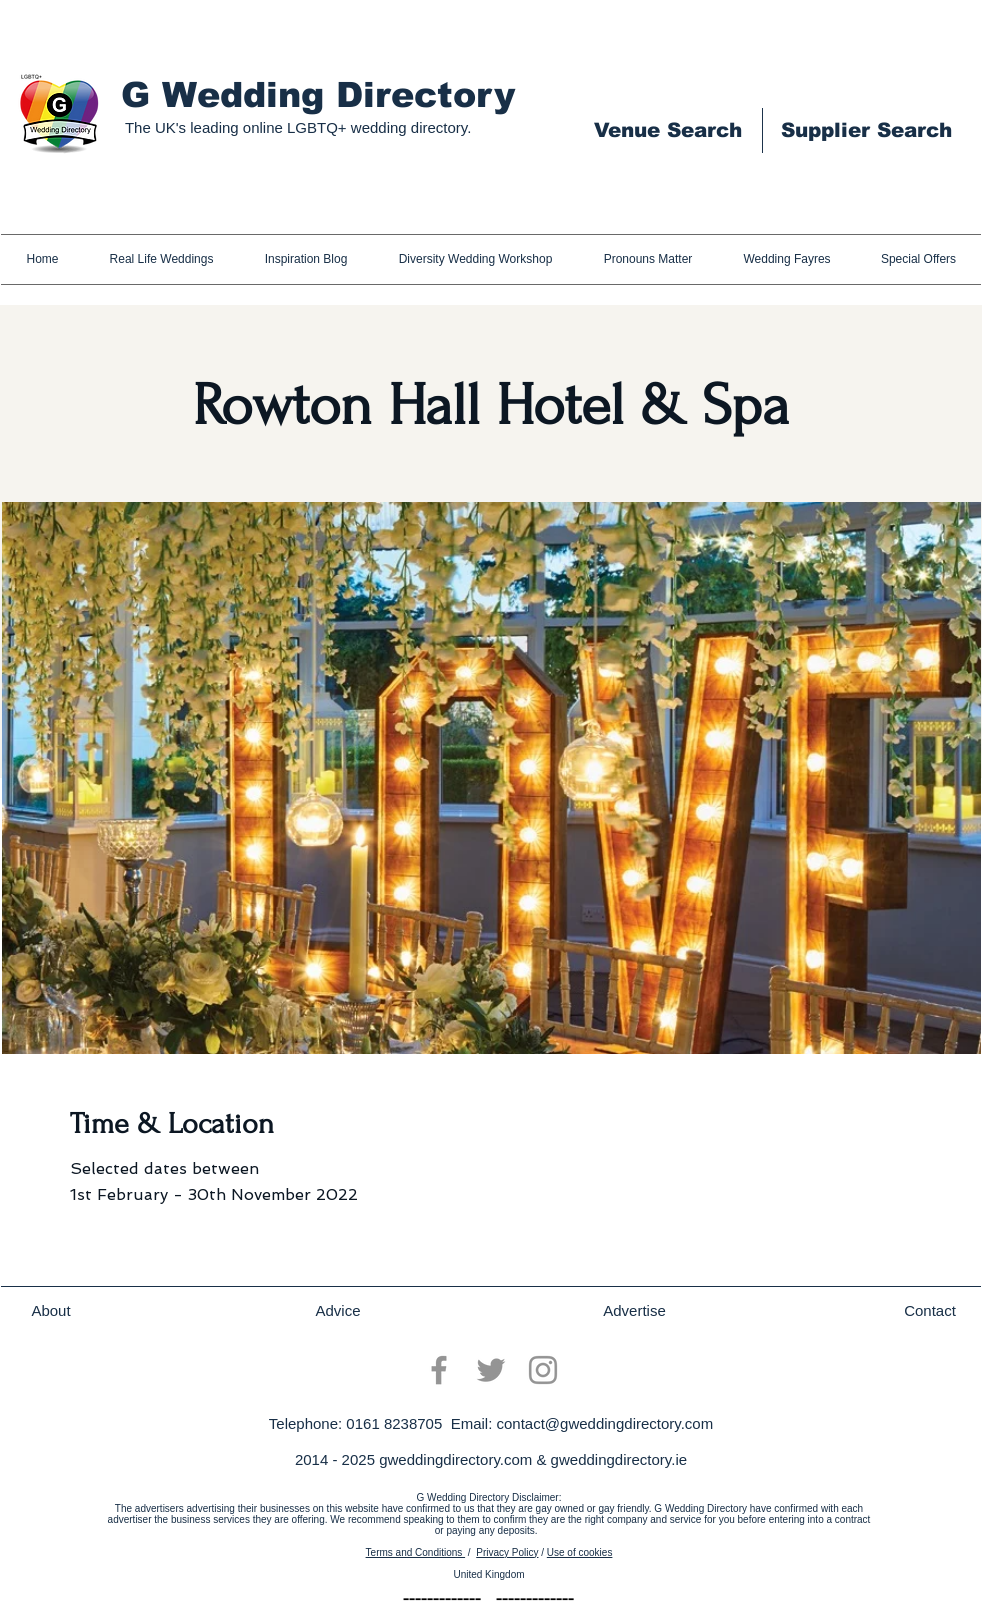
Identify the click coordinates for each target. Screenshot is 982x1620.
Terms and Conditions (416, 1552)
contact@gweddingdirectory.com (604, 1423)
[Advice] (338, 1311)
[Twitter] (491, 1370)
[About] (51, 1311)
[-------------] (442, 1600)
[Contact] (930, 1311)
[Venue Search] (667, 130)
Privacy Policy (507, 1552)
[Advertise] (634, 1311)
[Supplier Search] (866, 130)
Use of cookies (580, 1552)
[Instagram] (543, 1370)
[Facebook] (439, 1370)
